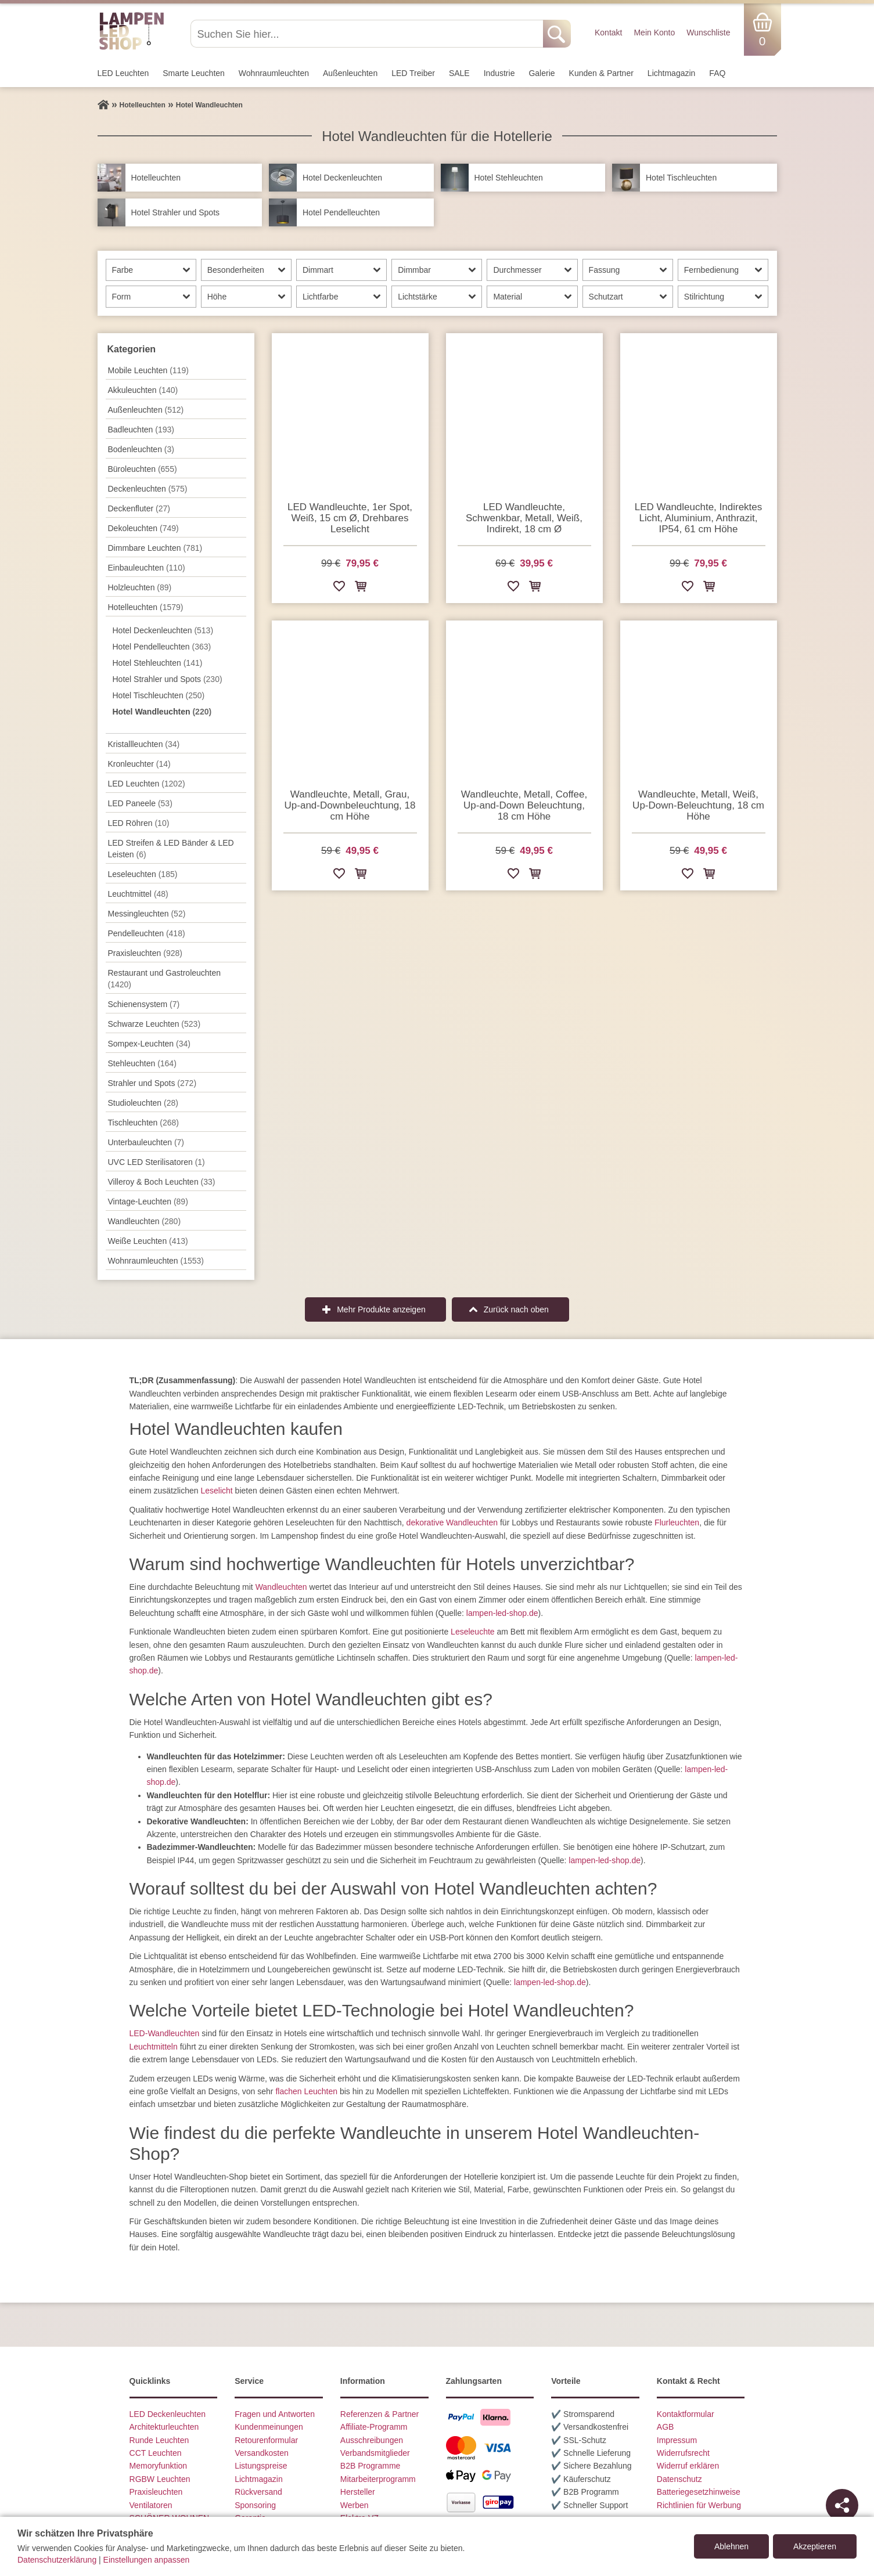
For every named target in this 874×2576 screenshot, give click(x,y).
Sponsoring (255, 2505)
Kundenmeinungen (269, 2426)
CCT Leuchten (156, 2453)
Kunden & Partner (601, 73)
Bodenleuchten (141, 449)
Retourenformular (266, 2440)
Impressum (677, 2440)
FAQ (717, 73)
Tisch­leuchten (143, 1122)
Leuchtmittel (138, 894)
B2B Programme (370, 2465)
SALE (459, 73)
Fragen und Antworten (275, 2414)
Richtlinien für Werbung (699, 2505)
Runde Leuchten (159, 2440)
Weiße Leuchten (148, 1241)
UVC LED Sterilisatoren (156, 1162)
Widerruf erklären (688, 2465)
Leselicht (216, 1490)
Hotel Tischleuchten (159, 695)
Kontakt (608, 32)
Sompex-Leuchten (149, 1043)
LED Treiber (413, 73)
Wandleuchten (281, 1587)
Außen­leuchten (350, 73)
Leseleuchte (473, 1631)
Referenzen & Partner (379, 2414)
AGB (665, 2426)
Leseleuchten (143, 874)
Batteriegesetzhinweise (698, 2491)
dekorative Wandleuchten (452, 1522)
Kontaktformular (685, 2414)
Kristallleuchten (144, 744)
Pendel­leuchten (146, 933)
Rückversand (258, 2491)
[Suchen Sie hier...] (367, 34)
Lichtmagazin (672, 73)
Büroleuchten (142, 469)
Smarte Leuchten (194, 73)
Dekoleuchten (143, 528)
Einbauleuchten (146, 567)
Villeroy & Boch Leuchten (161, 1181)
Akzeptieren (814, 2546)
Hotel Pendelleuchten (162, 646)
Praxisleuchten (145, 953)
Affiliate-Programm (374, 2426)
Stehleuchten (142, 1063)
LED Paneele (140, 803)
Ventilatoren (151, 2505)
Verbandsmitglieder (375, 2453)
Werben (354, 2505)
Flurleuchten (676, 1522)
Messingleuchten (147, 913)
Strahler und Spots (152, 1083)
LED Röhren (139, 823)
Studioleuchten (143, 1102)
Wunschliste (708, 32)
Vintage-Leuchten (148, 1201)
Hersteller (357, 2491)
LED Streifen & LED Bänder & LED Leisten (171, 848)
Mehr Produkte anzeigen (381, 1309)
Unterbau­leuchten (146, 1142)
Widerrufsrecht (683, 2453)
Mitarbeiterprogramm (378, 2479)
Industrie (499, 73)
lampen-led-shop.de (502, 1613)
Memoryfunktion (159, 2465)
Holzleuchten (140, 587)
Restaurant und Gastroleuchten (164, 978)
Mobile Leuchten (148, 370)
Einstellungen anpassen (146, 2559)
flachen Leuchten (306, 2091)
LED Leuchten (123, 73)
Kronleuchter (139, 764)
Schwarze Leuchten (154, 1024)
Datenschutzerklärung (56, 2559)
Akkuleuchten (143, 390)
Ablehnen (731, 2546)
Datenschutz (679, 2479)
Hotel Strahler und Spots (167, 679)
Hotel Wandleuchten (162, 711)
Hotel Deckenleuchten (163, 630)
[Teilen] (842, 2505)
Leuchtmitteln (154, 2046)
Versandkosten (262, 2453)
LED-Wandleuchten (165, 2033)
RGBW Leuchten (160, 2479)
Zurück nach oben (516, 1309)
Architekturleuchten (164, 2426)
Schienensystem (144, 1004)
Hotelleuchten (146, 607)
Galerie (541, 73)
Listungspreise (261, 2465)
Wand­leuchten (144, 1221)
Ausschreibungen (371, 2440)
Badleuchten (141, 429)
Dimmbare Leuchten (155, 548)
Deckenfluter (139, 508)
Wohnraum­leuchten (274, 73)
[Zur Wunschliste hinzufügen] (339, 588)
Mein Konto (654, 32)
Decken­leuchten (148, 488)
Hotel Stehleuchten (158, 663)
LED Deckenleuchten (168, 2414)
